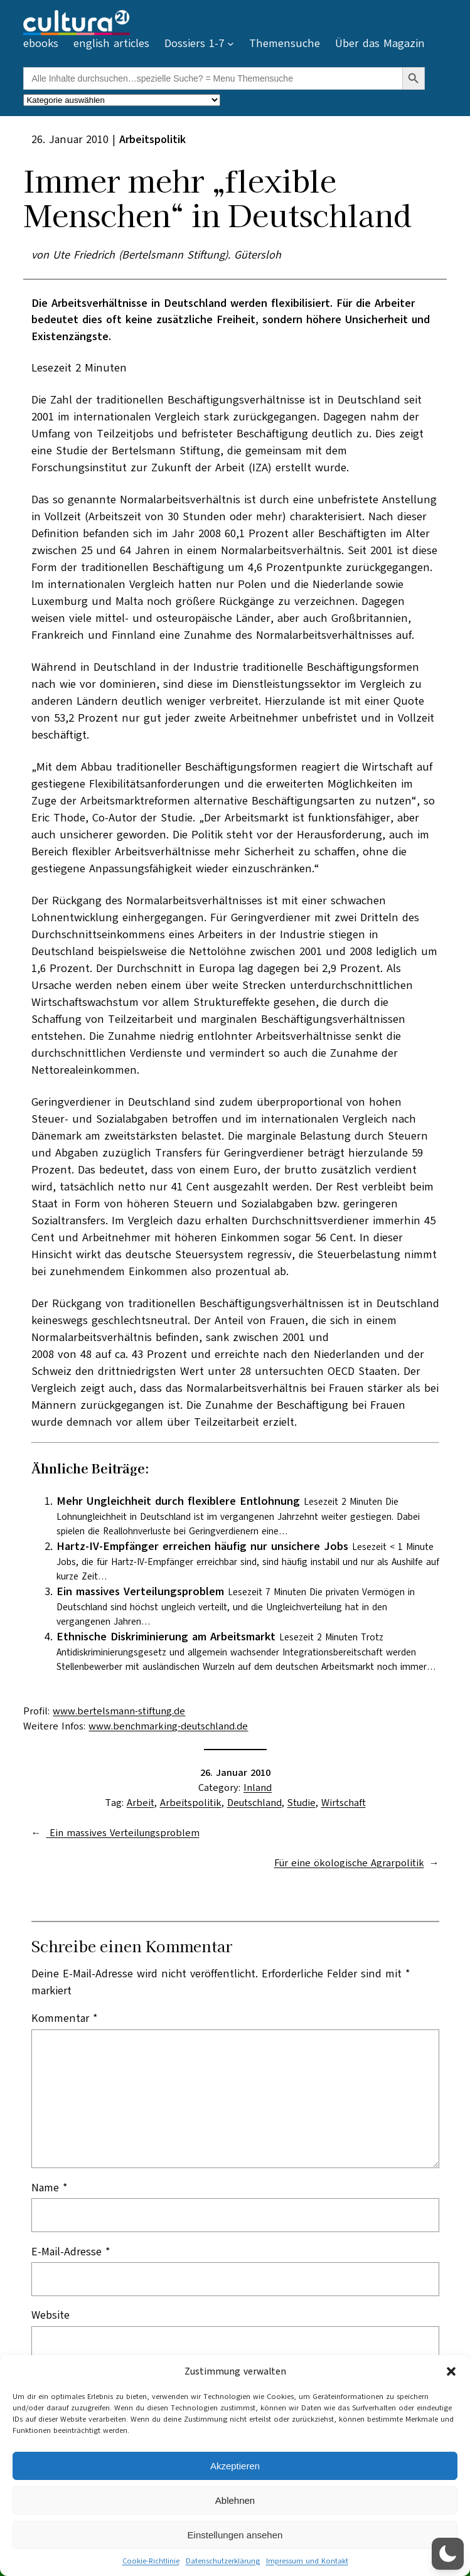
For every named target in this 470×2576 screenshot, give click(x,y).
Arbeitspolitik (191, 1803)
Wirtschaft (343, 1803)
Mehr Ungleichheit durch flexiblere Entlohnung (178, 1501)
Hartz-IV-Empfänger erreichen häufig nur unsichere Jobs (202, 1546)
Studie (301, 1803)
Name (49, 2187)
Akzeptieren (235, 2466)
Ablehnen (235, 2500)
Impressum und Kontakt (307, 2561)
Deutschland (254, 1803)
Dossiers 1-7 (194, 43)
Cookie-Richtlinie (150, 2561)
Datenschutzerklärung (223, 2561)
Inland (257, 1788)
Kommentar (64, 2018)
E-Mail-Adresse (70, 2251)
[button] (451, 2371)
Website (50, 2314)
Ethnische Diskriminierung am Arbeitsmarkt (165, 1636)
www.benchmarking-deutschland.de (168, 1726)
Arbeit (140, 1803)
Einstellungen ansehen (235, 2535)
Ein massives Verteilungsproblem (140, 1591)
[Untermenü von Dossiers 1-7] (230, 43)
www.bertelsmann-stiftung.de (119, 1711)
